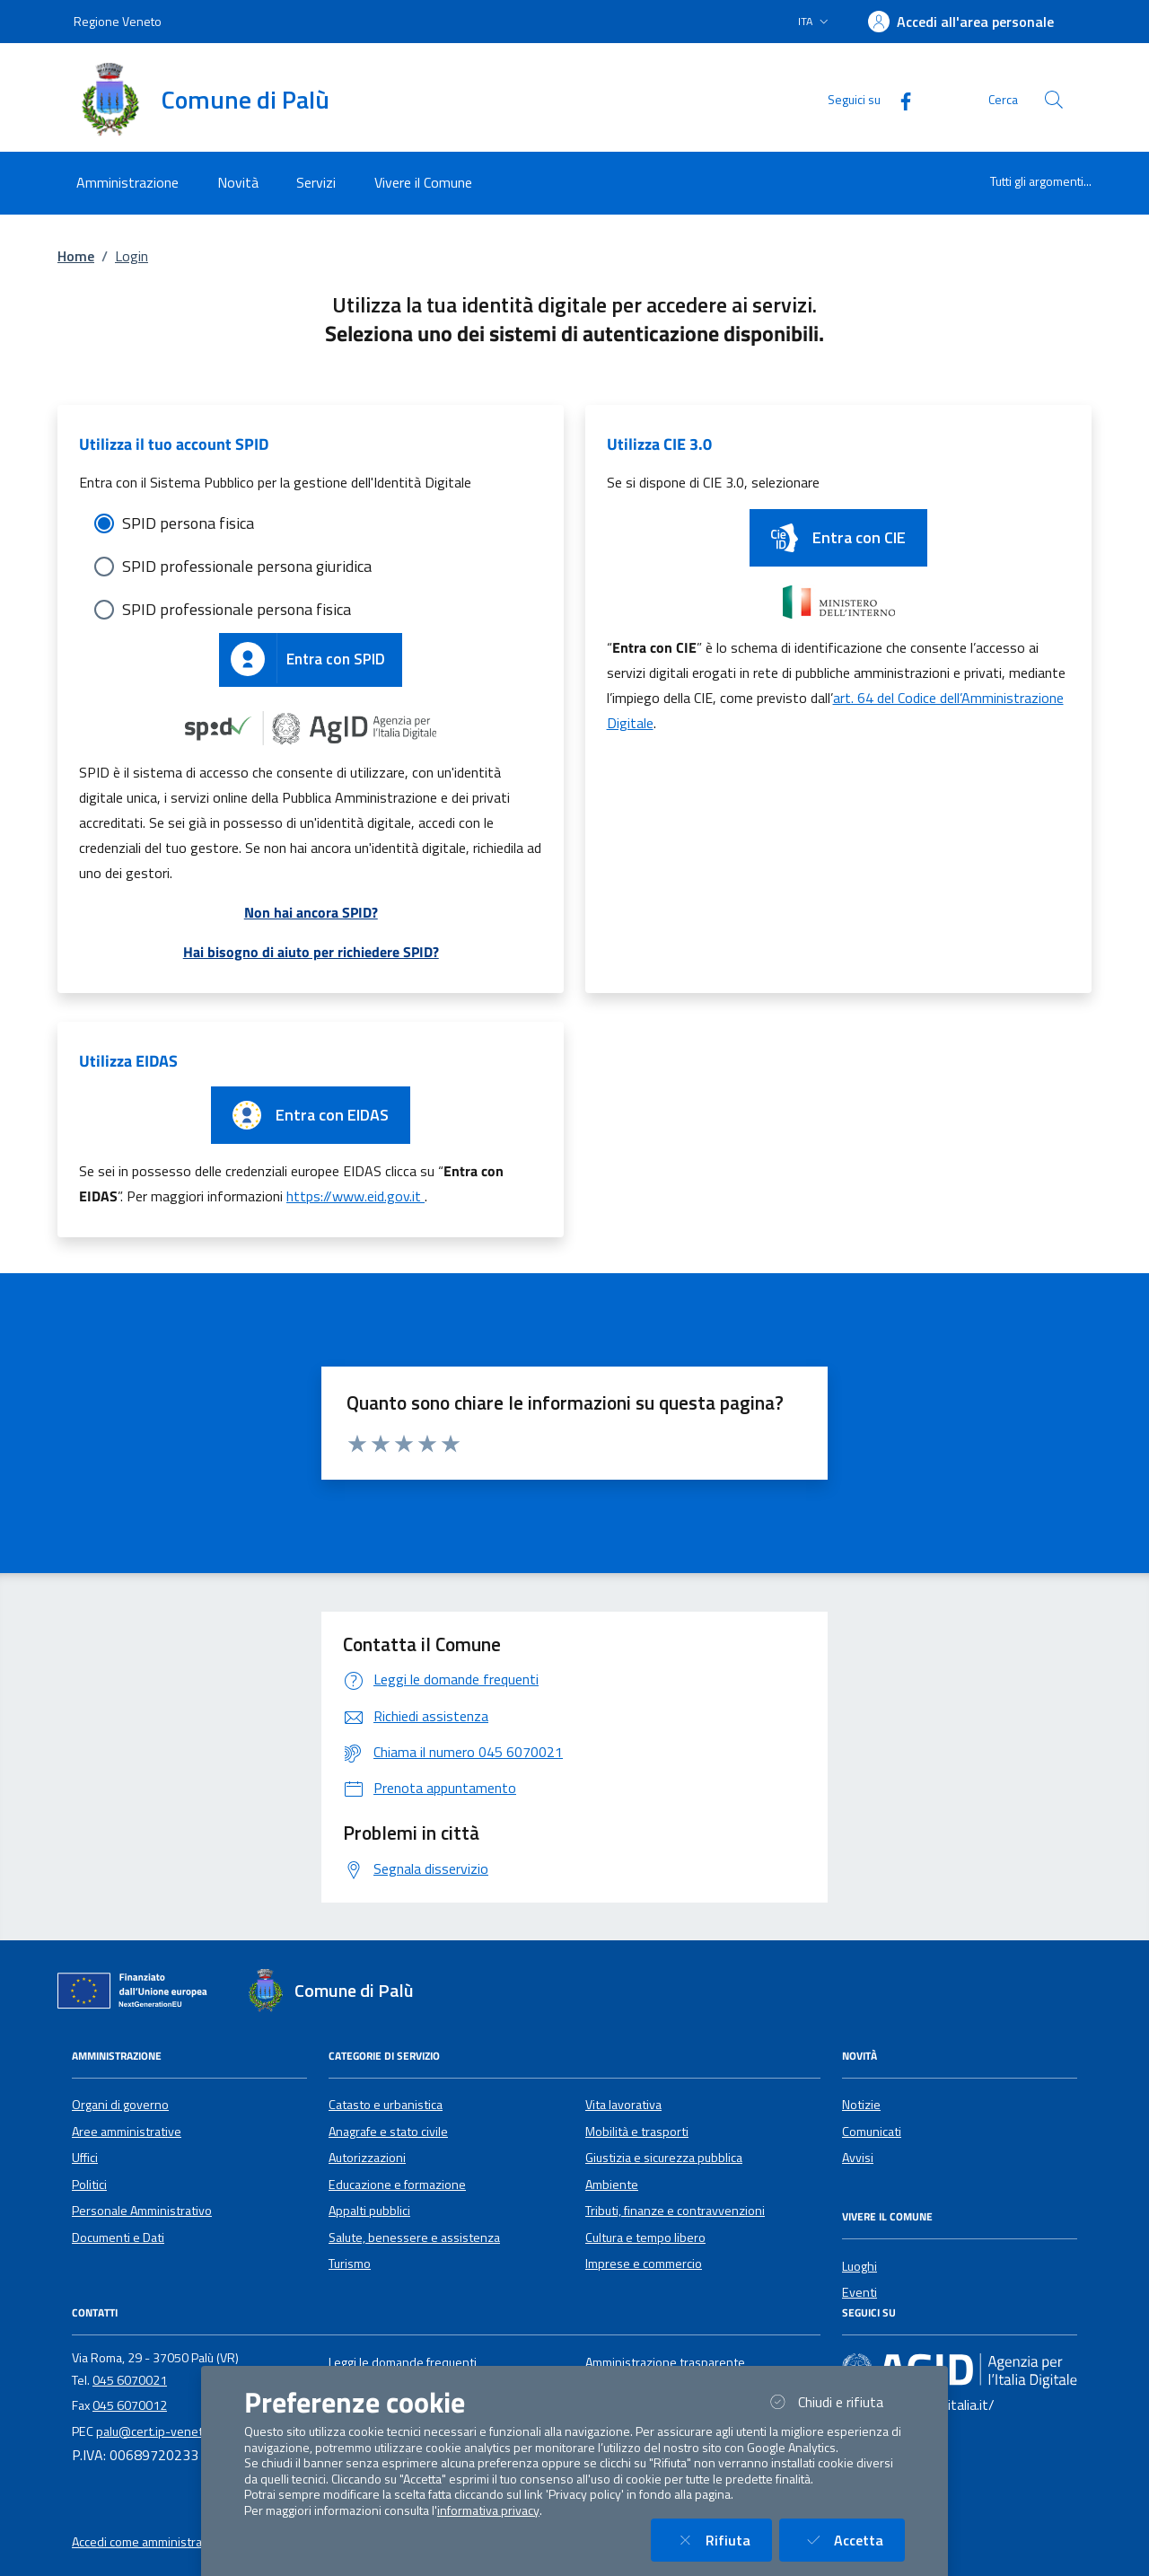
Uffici (85, 2157)
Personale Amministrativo (142, 2210)
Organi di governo (120, 2104)
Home (75, 256)
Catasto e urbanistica (386, 2104)
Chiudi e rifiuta (835, 2401)
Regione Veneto (118, 21)
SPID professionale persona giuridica (247, 566)
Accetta (853, 2539)
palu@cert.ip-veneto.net (164, 2431)
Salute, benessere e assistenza (414, 2237)
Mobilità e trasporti (637, 2131)
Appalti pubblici (369, 2210)
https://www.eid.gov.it (355, 1196)
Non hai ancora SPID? (311, 912)
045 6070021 (129, 2380)
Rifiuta (722, 2539)
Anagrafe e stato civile (388, 2131)
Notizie (861, 2104)
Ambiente (611, 2184)
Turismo (350, 2263)
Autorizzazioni (367, 2157)
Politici (89, 2184)
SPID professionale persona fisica (236, 609)
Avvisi (857, 2157)
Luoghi (859, 2266)
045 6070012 (129, 2405)
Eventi (859, 2292)
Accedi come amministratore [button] (148, 2542)
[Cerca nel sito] (1053, 99)
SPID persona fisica (188, 523)
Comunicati (871, 2131)
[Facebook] (899, 99)
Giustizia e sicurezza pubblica (663, 2157)
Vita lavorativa (623, 2104)
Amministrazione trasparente (665, 2362)
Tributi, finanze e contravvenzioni (675, 2210)
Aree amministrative (126, 2131)
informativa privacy (488, 2510)
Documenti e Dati (118, 2237)
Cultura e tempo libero (645, 2237)
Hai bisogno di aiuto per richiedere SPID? (311, 952)
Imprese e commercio (643, 2263)
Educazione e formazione (397, 2184)
